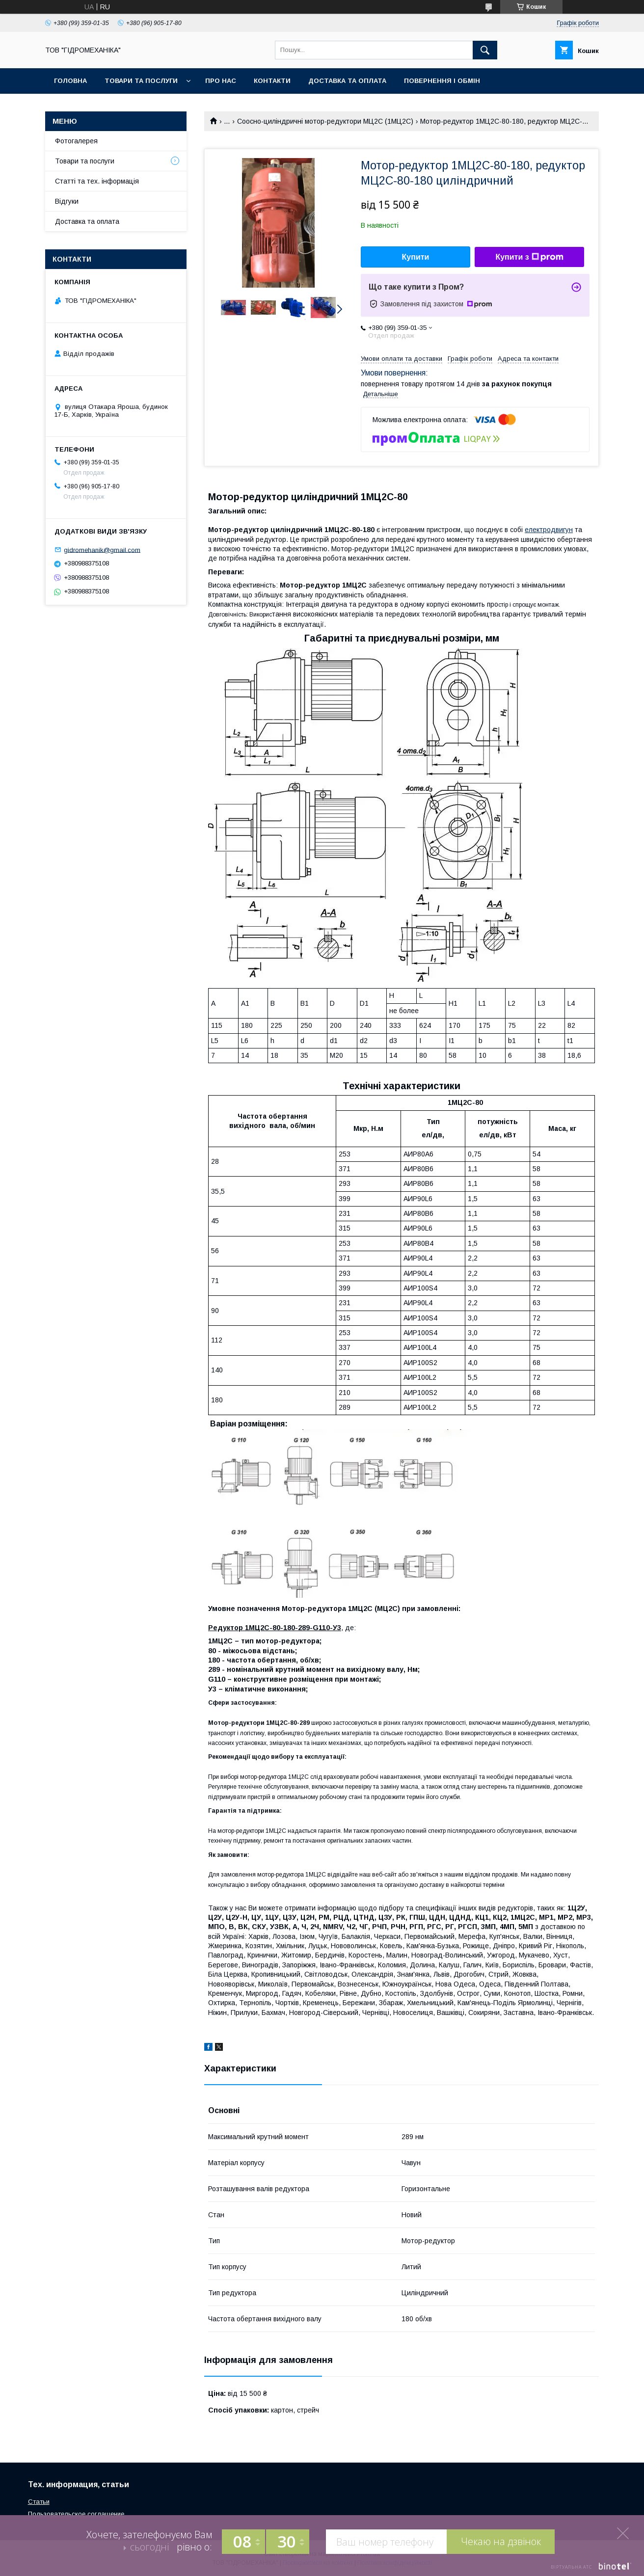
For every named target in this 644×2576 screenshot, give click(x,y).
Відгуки (67, 201)
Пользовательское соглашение (76, 2514)
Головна (70, 80)
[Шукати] (485, 50)
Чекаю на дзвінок (501, 2541)
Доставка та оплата (347, 80)
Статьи (39, 2501)
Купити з (529, 257)
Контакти (272, 80)
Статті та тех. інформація (97, 181)
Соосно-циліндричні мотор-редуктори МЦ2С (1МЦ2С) (325, 121)
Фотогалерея (76, 141)
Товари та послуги (141, 80)
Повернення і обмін (442, 80)
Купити (415, 257)
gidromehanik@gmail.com (102, 549)
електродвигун (549, 530)
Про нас (220, 80)
